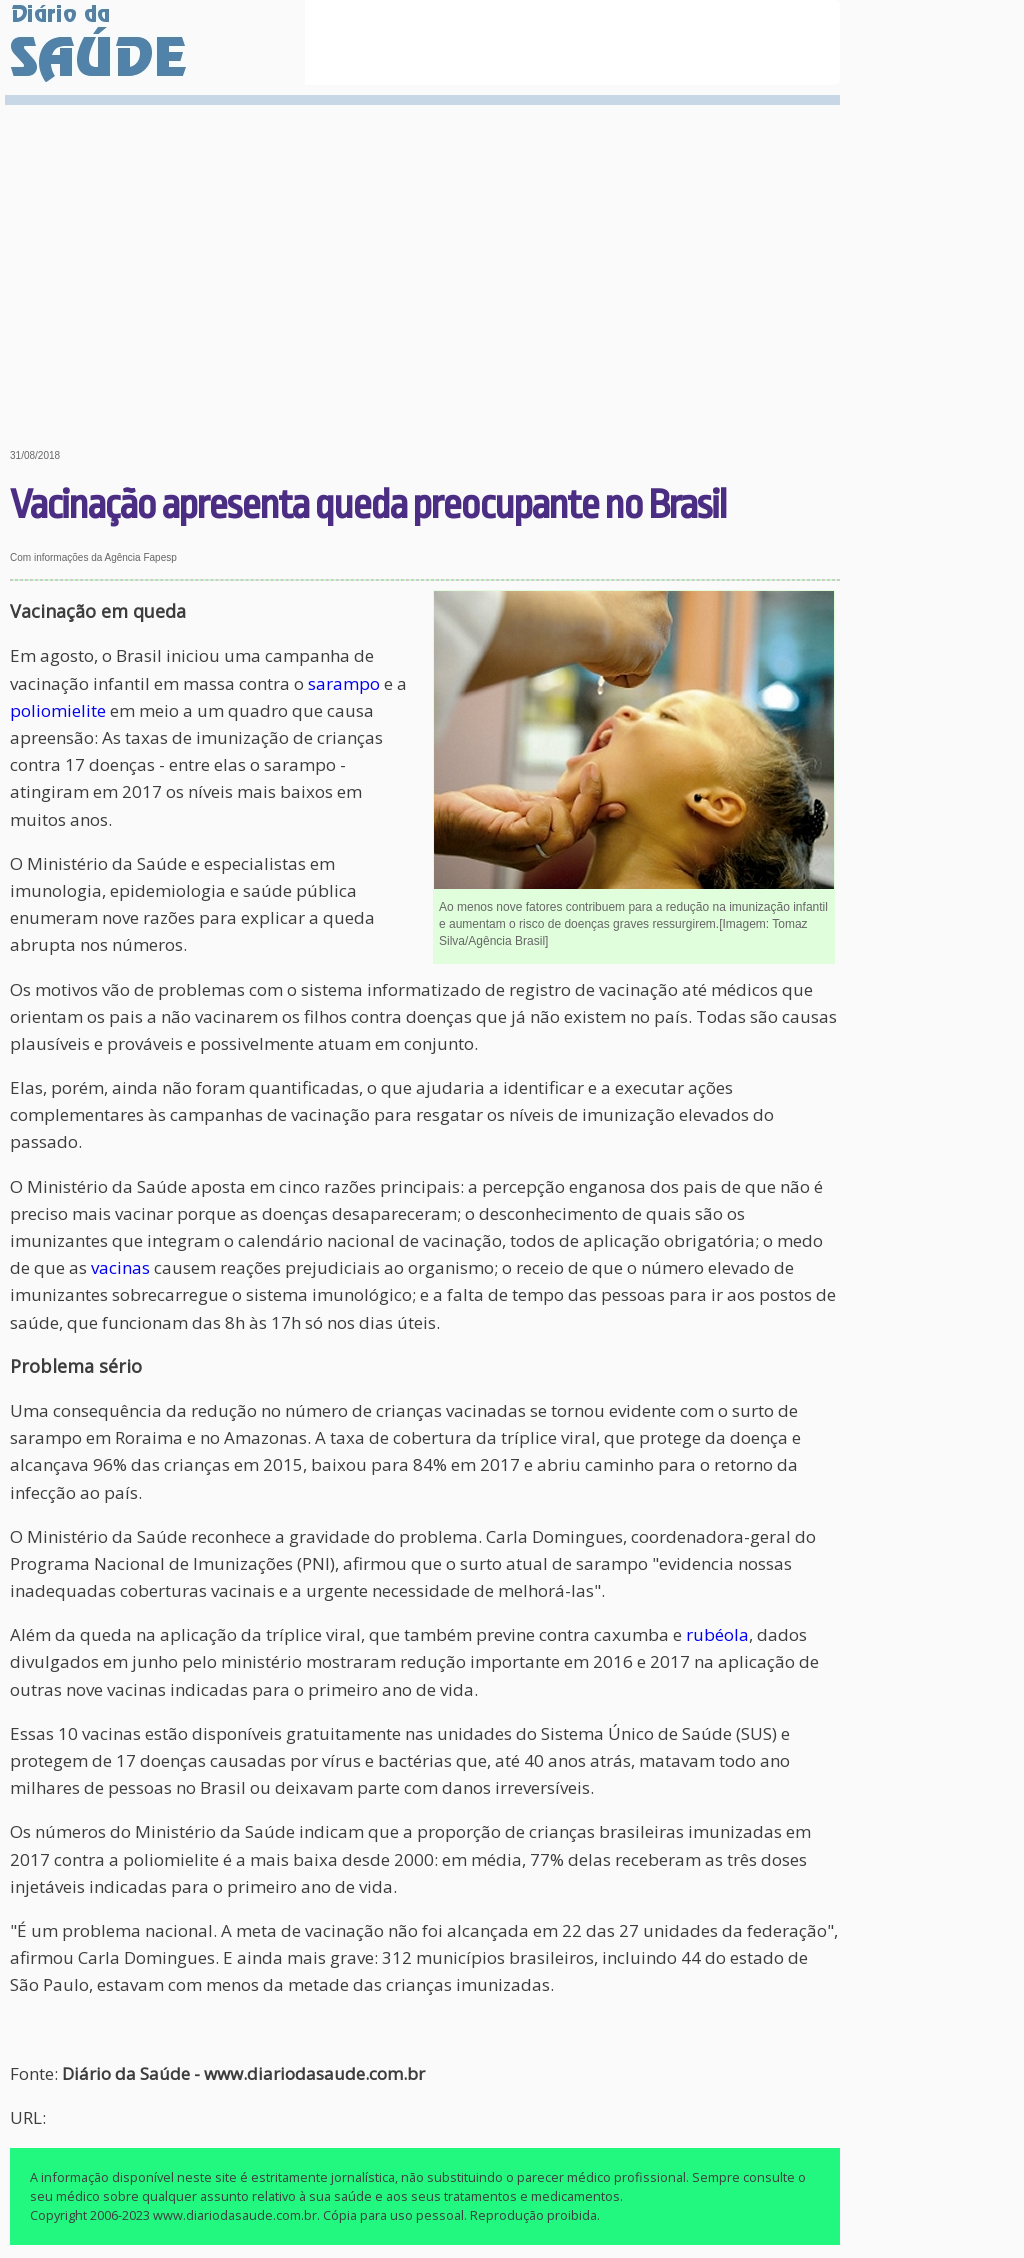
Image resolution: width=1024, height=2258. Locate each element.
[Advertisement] (425, 262)
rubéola (717, 1634)
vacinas (120, 1267)
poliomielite (58, 710)
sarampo (344, 683)
